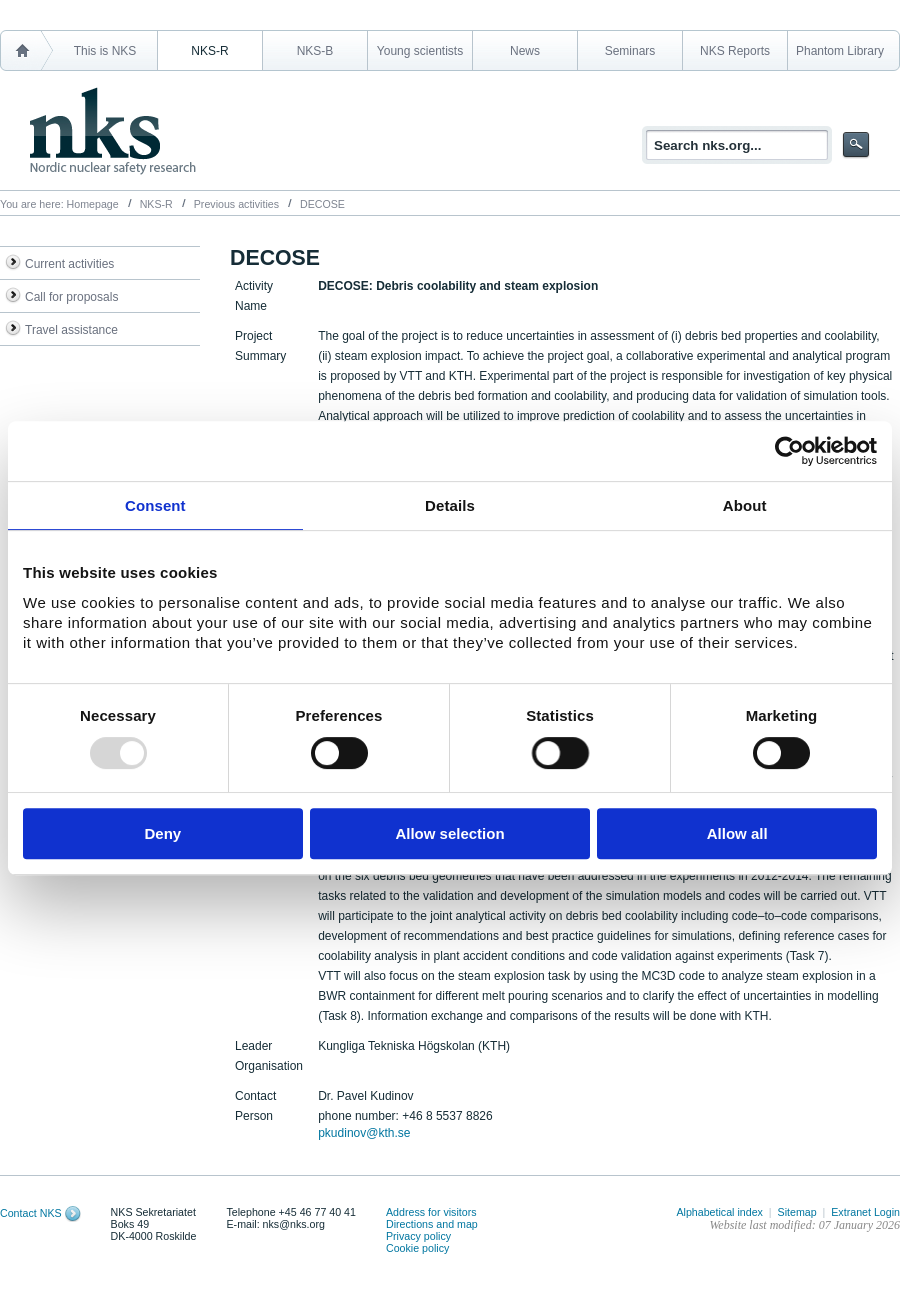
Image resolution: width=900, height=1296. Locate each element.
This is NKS (105, 51)
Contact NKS (31, 1213)
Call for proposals (71, 297)
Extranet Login (865, 1212)
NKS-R (209, 51)
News (525, 51)
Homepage (93, 204)
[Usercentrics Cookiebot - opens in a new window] (789, 451)
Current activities (69, 264)
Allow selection (449, 833)
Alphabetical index (719, 1212)
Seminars (630, 51)
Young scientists (420, 51)
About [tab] (745, 505)
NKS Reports (735, 51)
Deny (162, 833)
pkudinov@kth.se (364, 1133)
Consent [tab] (155, 505)
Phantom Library (840, 51)
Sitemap (797, 1212)
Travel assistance (71, 330)
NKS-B (315, 51)
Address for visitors (431, 1212)
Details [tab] (450, 505)
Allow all (737, 833)
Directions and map (432, 1224)
